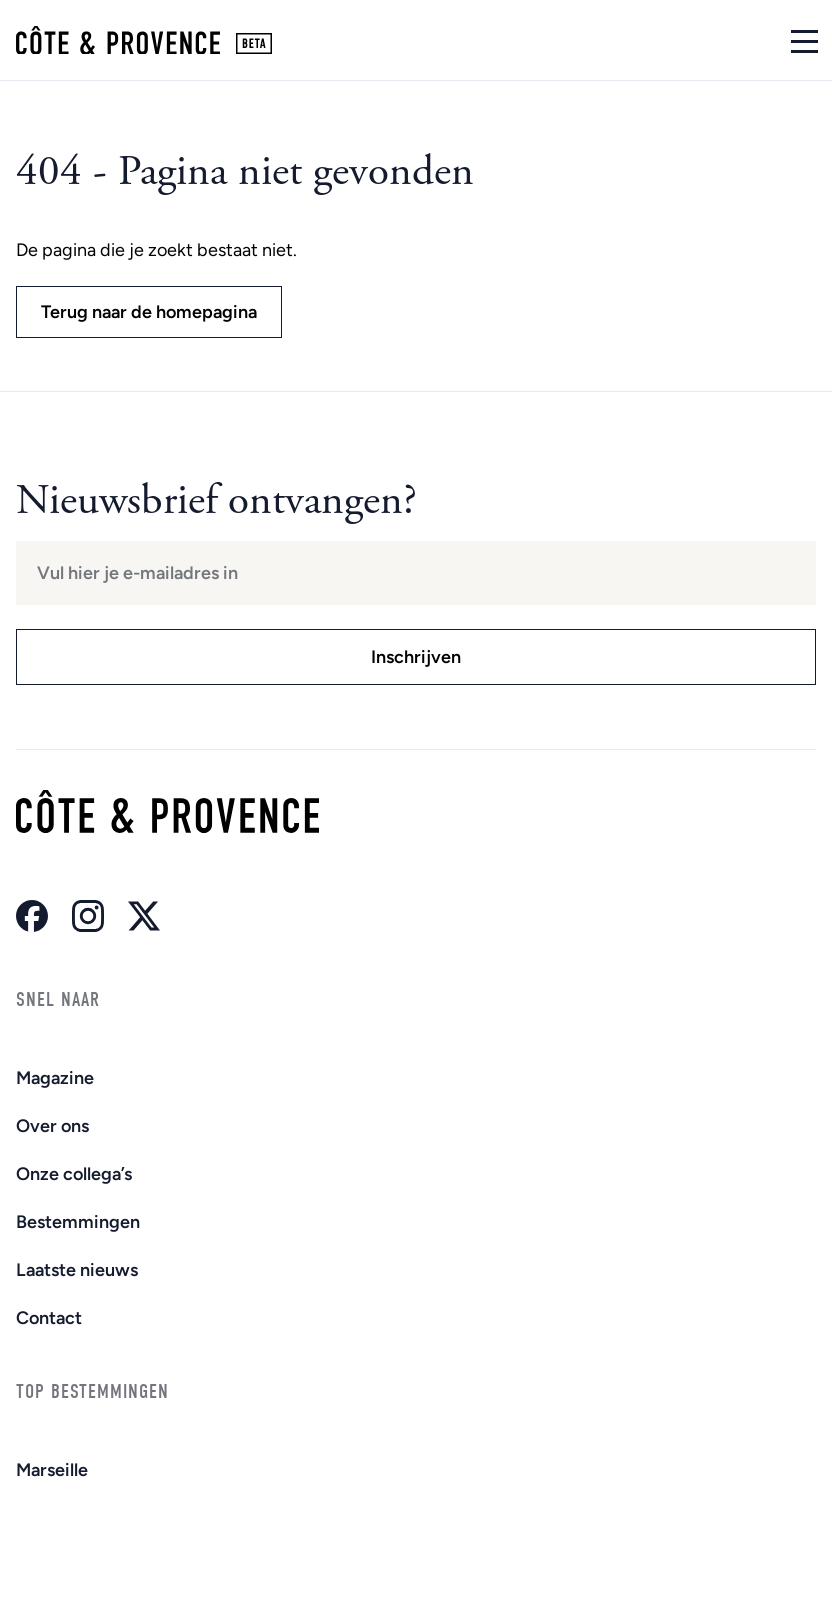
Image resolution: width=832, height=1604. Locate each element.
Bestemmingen (78, 1222)
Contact (49, 1318)
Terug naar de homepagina (149, 312)
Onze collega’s (74, 1174)
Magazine (55, 1078)
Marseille (52, 1470)
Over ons (52, 1126)
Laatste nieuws (77, 1270)
